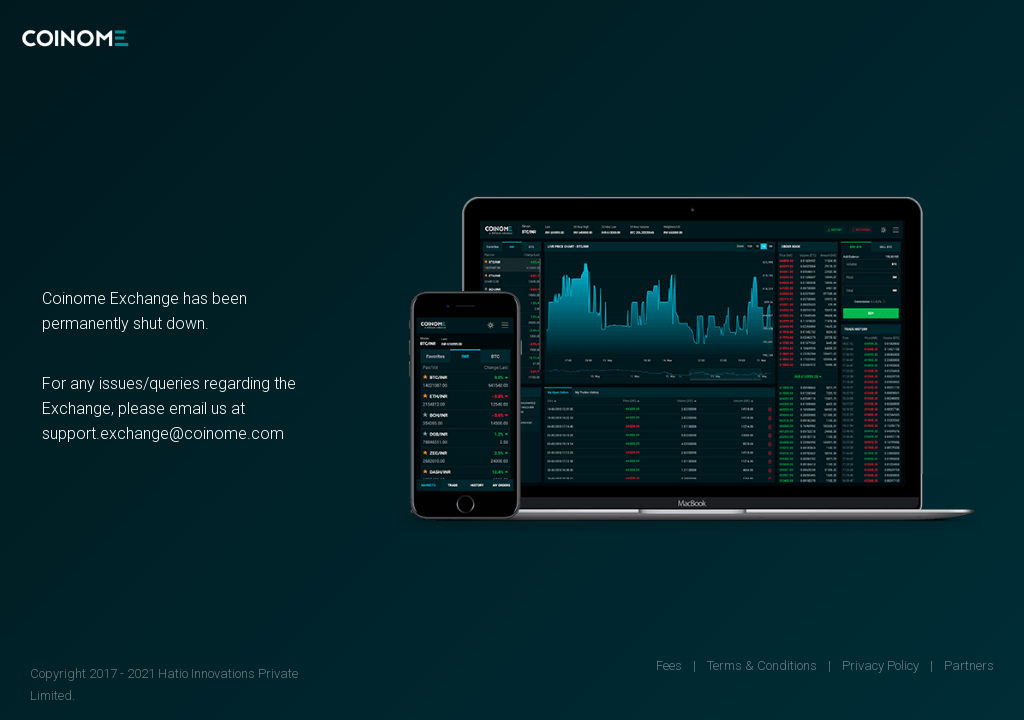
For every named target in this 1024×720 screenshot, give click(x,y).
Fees (669, 665)
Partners (969, 665)
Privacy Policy (880, 665)
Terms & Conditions (762, 665)
